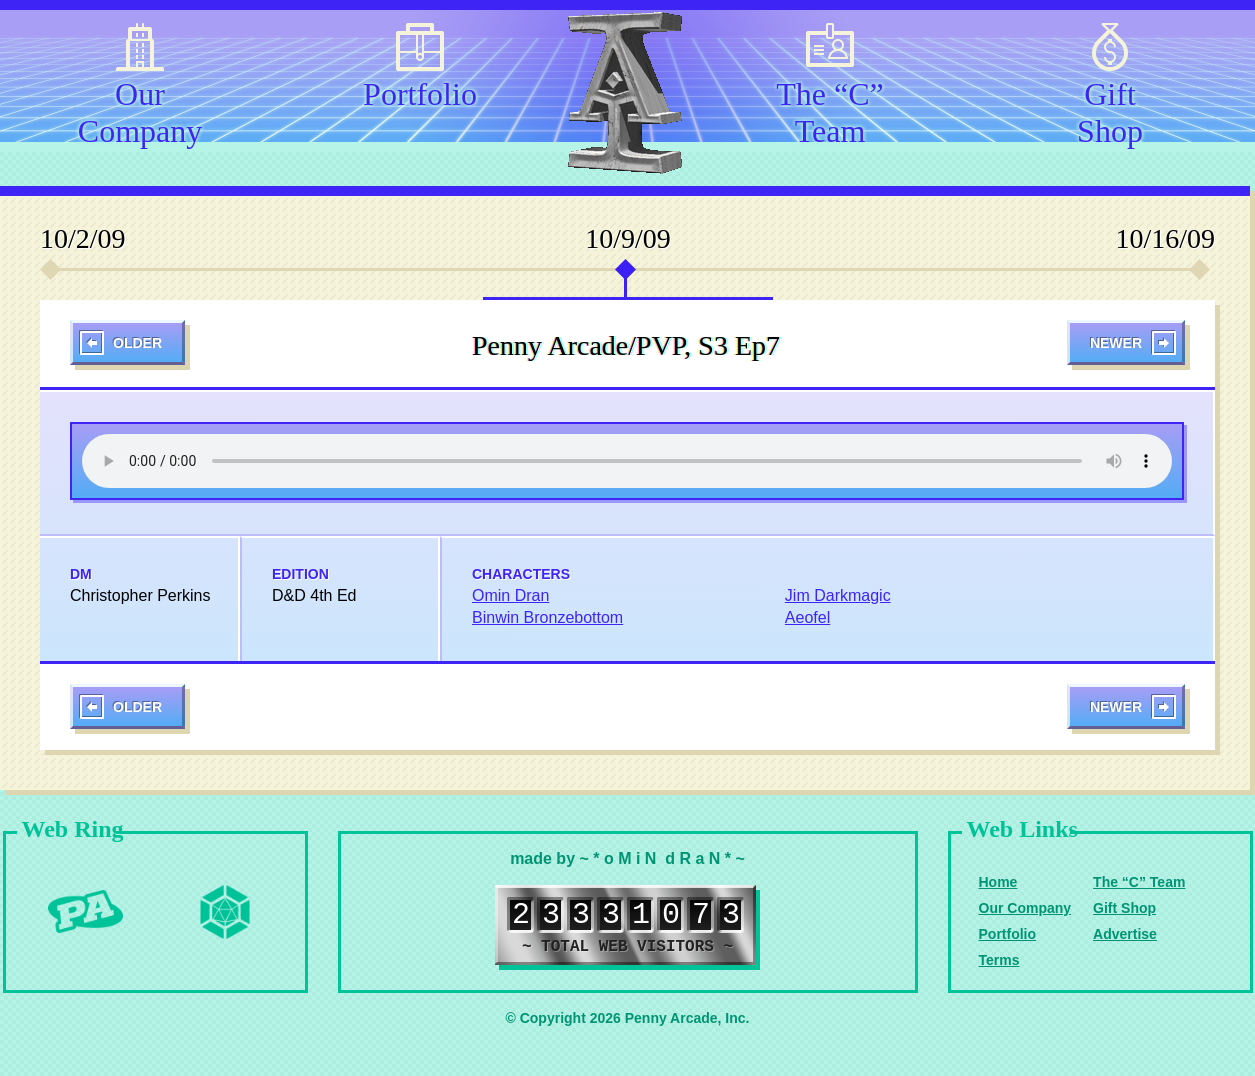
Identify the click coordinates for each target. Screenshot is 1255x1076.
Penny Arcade (85, 912)
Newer (1116, 343)
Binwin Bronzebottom (547, 617)
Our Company (140, 109)
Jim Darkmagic (838, 595)
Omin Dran (510, 595)
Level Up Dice (225, 912)
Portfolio (420, 94)
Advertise (1125, 934)
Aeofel (807, 617)
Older (137, 343)
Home (998, 882)
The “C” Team (830, 109)
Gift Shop (1110, 109)
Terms (999, 960)
